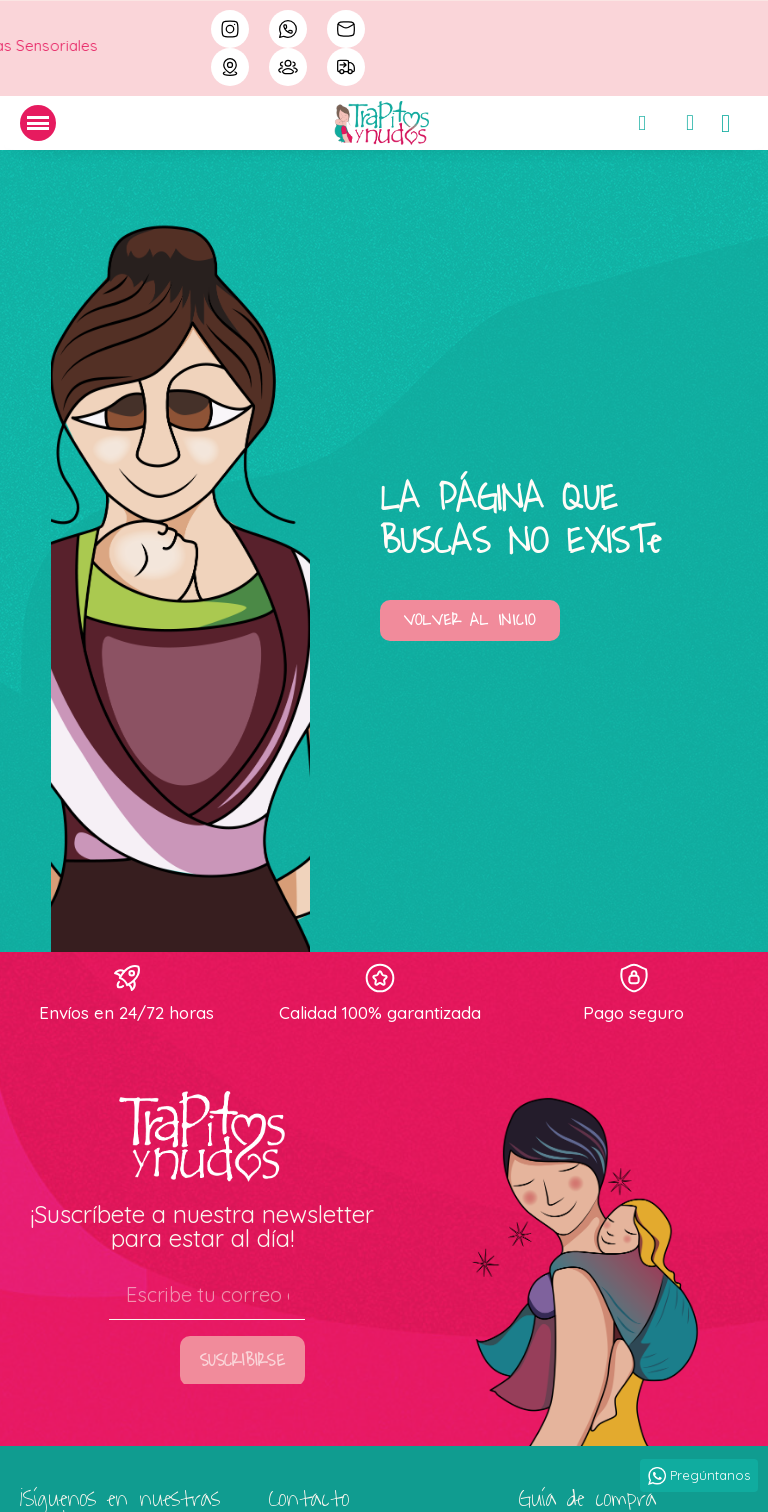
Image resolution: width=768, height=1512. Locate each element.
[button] (470, 620)
